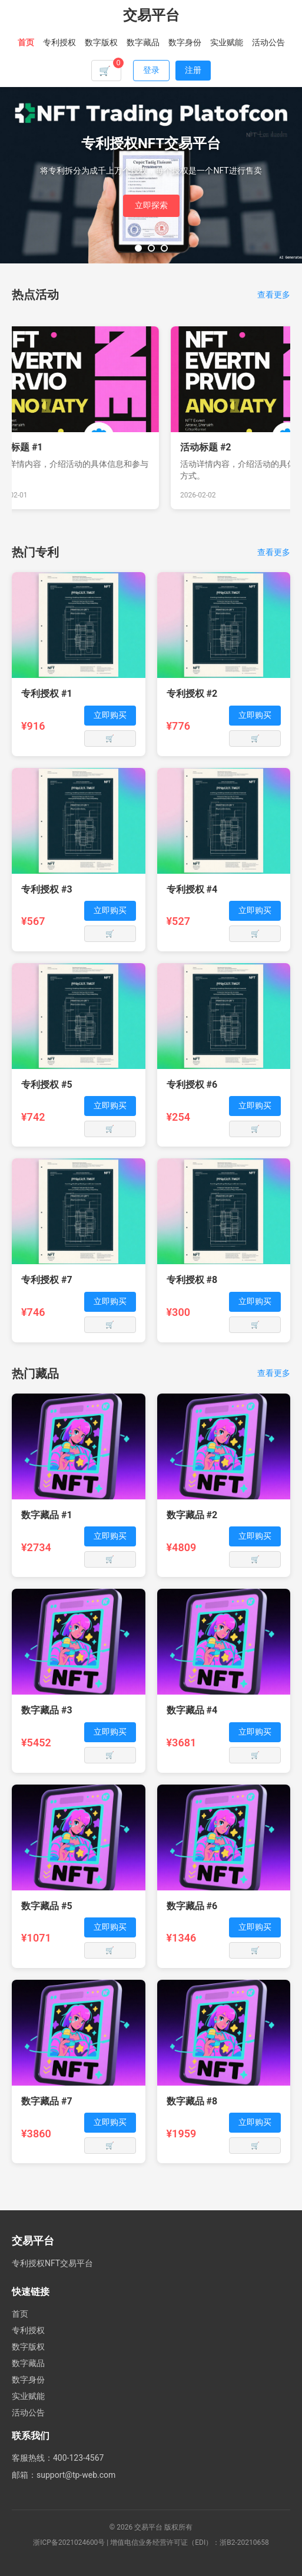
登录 (151, 70)
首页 (26, 42)
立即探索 (151, 205)
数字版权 (101, 42)
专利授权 (59, 42)
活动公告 (268, 42)
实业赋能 (226, 42)
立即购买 (110, 715)
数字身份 (184, 42)
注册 (193, 70)
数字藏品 (143, 42)
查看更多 (273, 294)
